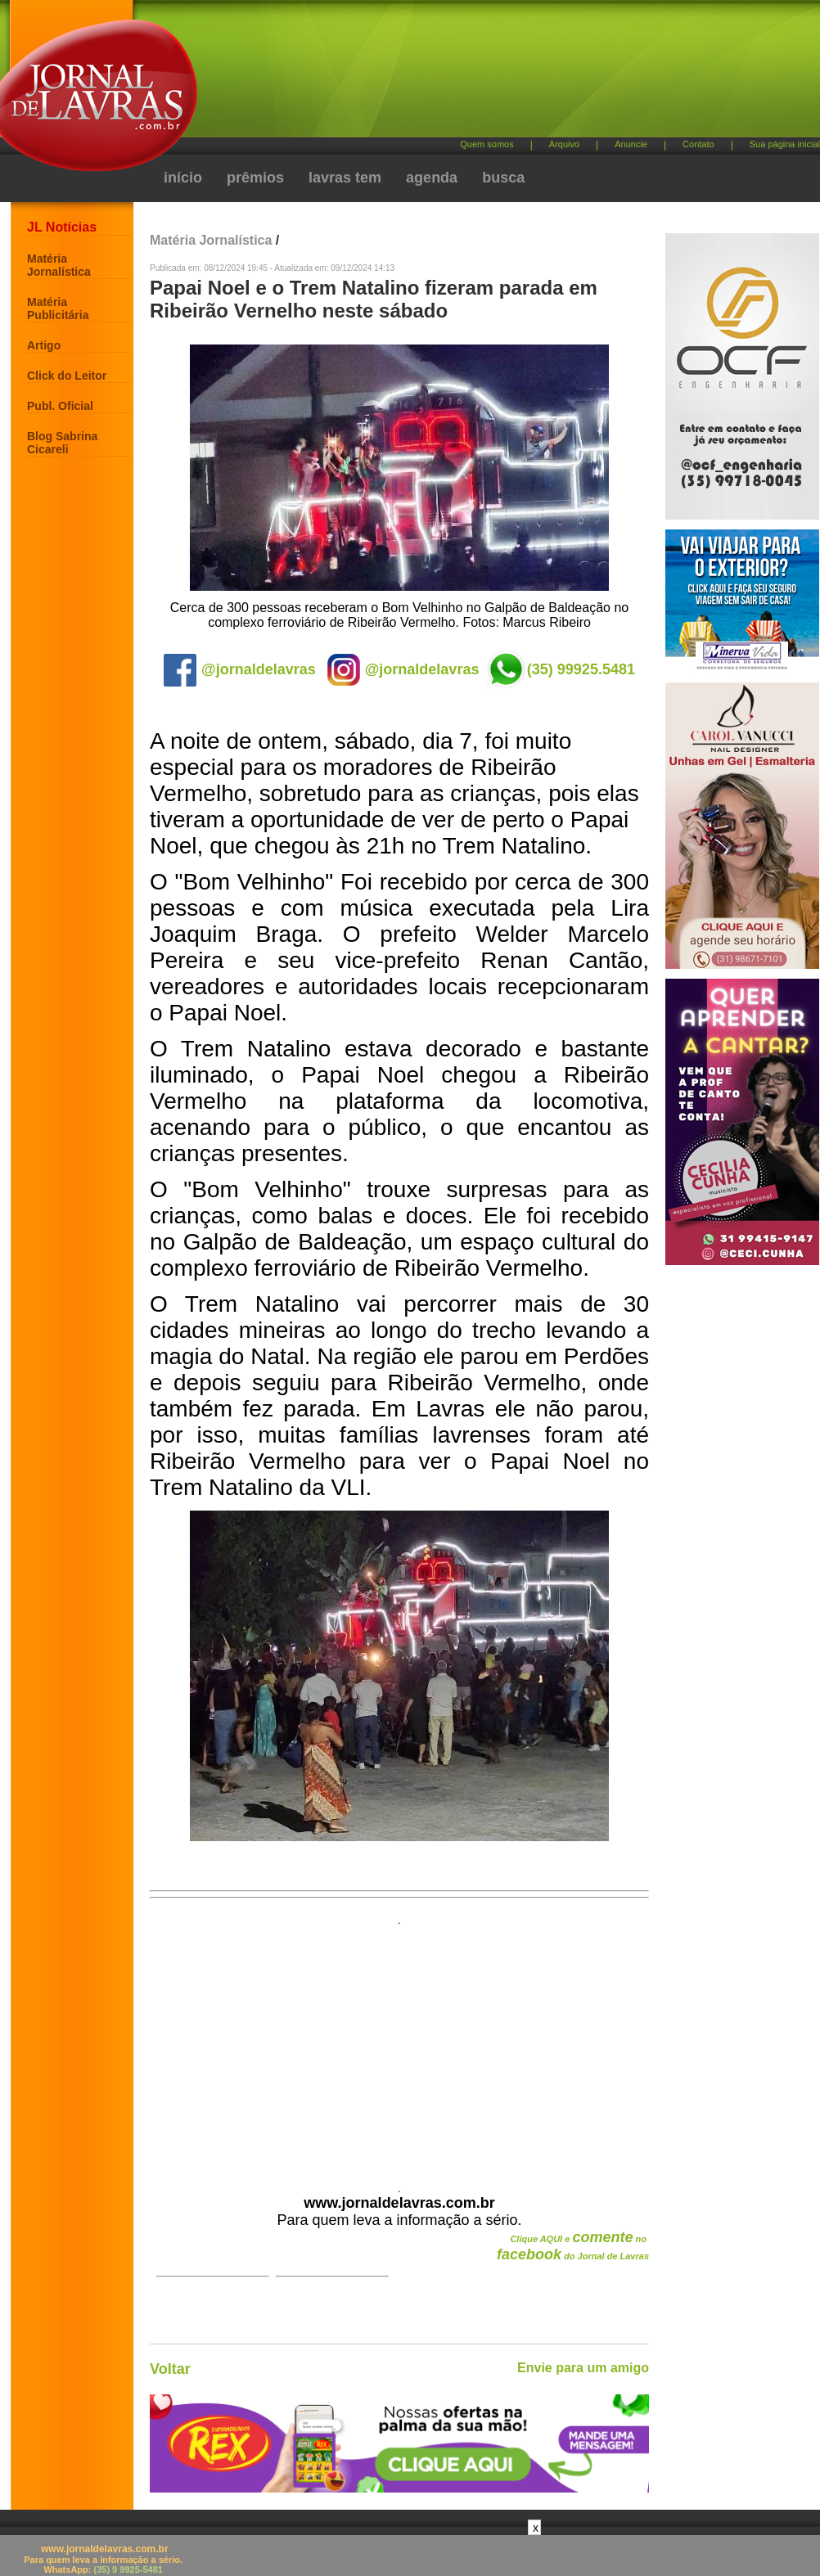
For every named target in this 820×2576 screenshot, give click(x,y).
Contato (698, 144)
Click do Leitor (66, 375)
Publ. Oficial (60, 405)
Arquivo (564, 144)
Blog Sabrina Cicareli (62, 443)
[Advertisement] (303, 76)
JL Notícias (62, 227)
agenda (431, 177)
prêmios (255, 177)
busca (503, 177)
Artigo (44, 345)
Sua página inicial (785, 144)
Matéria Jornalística (59, 265)
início (183, 177)
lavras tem (345, 177)
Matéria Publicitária (57, 308)
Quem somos (486, 144)
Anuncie (631, 144)
